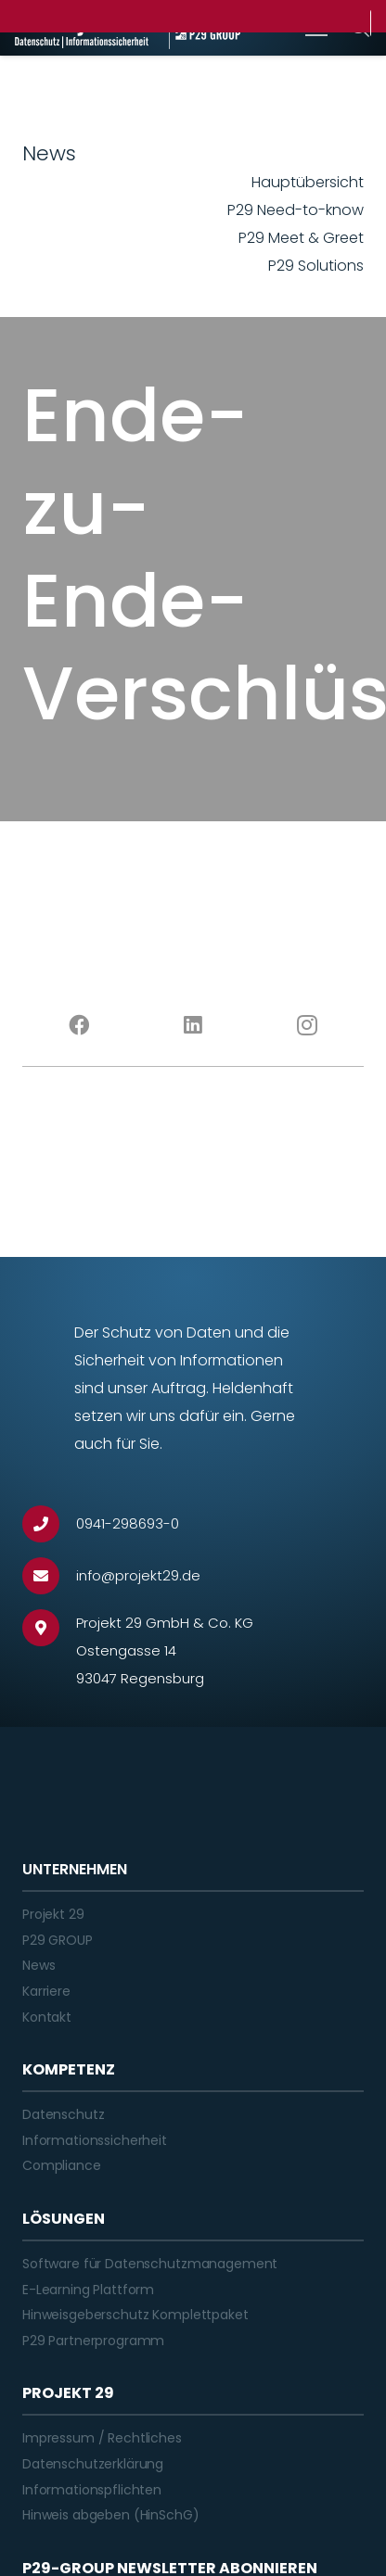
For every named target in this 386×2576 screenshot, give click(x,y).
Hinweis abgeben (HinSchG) (110, 2515)
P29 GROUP (57, 1940)
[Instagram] (307, 1025)
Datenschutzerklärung (92, 2464)
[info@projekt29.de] (49, 1575)
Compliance (61, 2165)
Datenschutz (63, 2114)
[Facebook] (79, 1025)
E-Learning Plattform (88, 2289)
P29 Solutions (316, 265)
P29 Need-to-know (295, 210)
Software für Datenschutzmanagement (149, 2263)
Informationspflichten (91, 2490)
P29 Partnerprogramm (93, 2340)
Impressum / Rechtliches (102, 2438)
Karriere (46, 1991)
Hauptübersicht (307, 182)
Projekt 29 (53, 1914)
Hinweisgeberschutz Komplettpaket (135, 2314)
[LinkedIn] (193, 1025)
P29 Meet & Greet (301, 237)
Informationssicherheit (94, 2140)
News (38, 1965)
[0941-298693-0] (49, 1523)
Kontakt (46, 2017)
